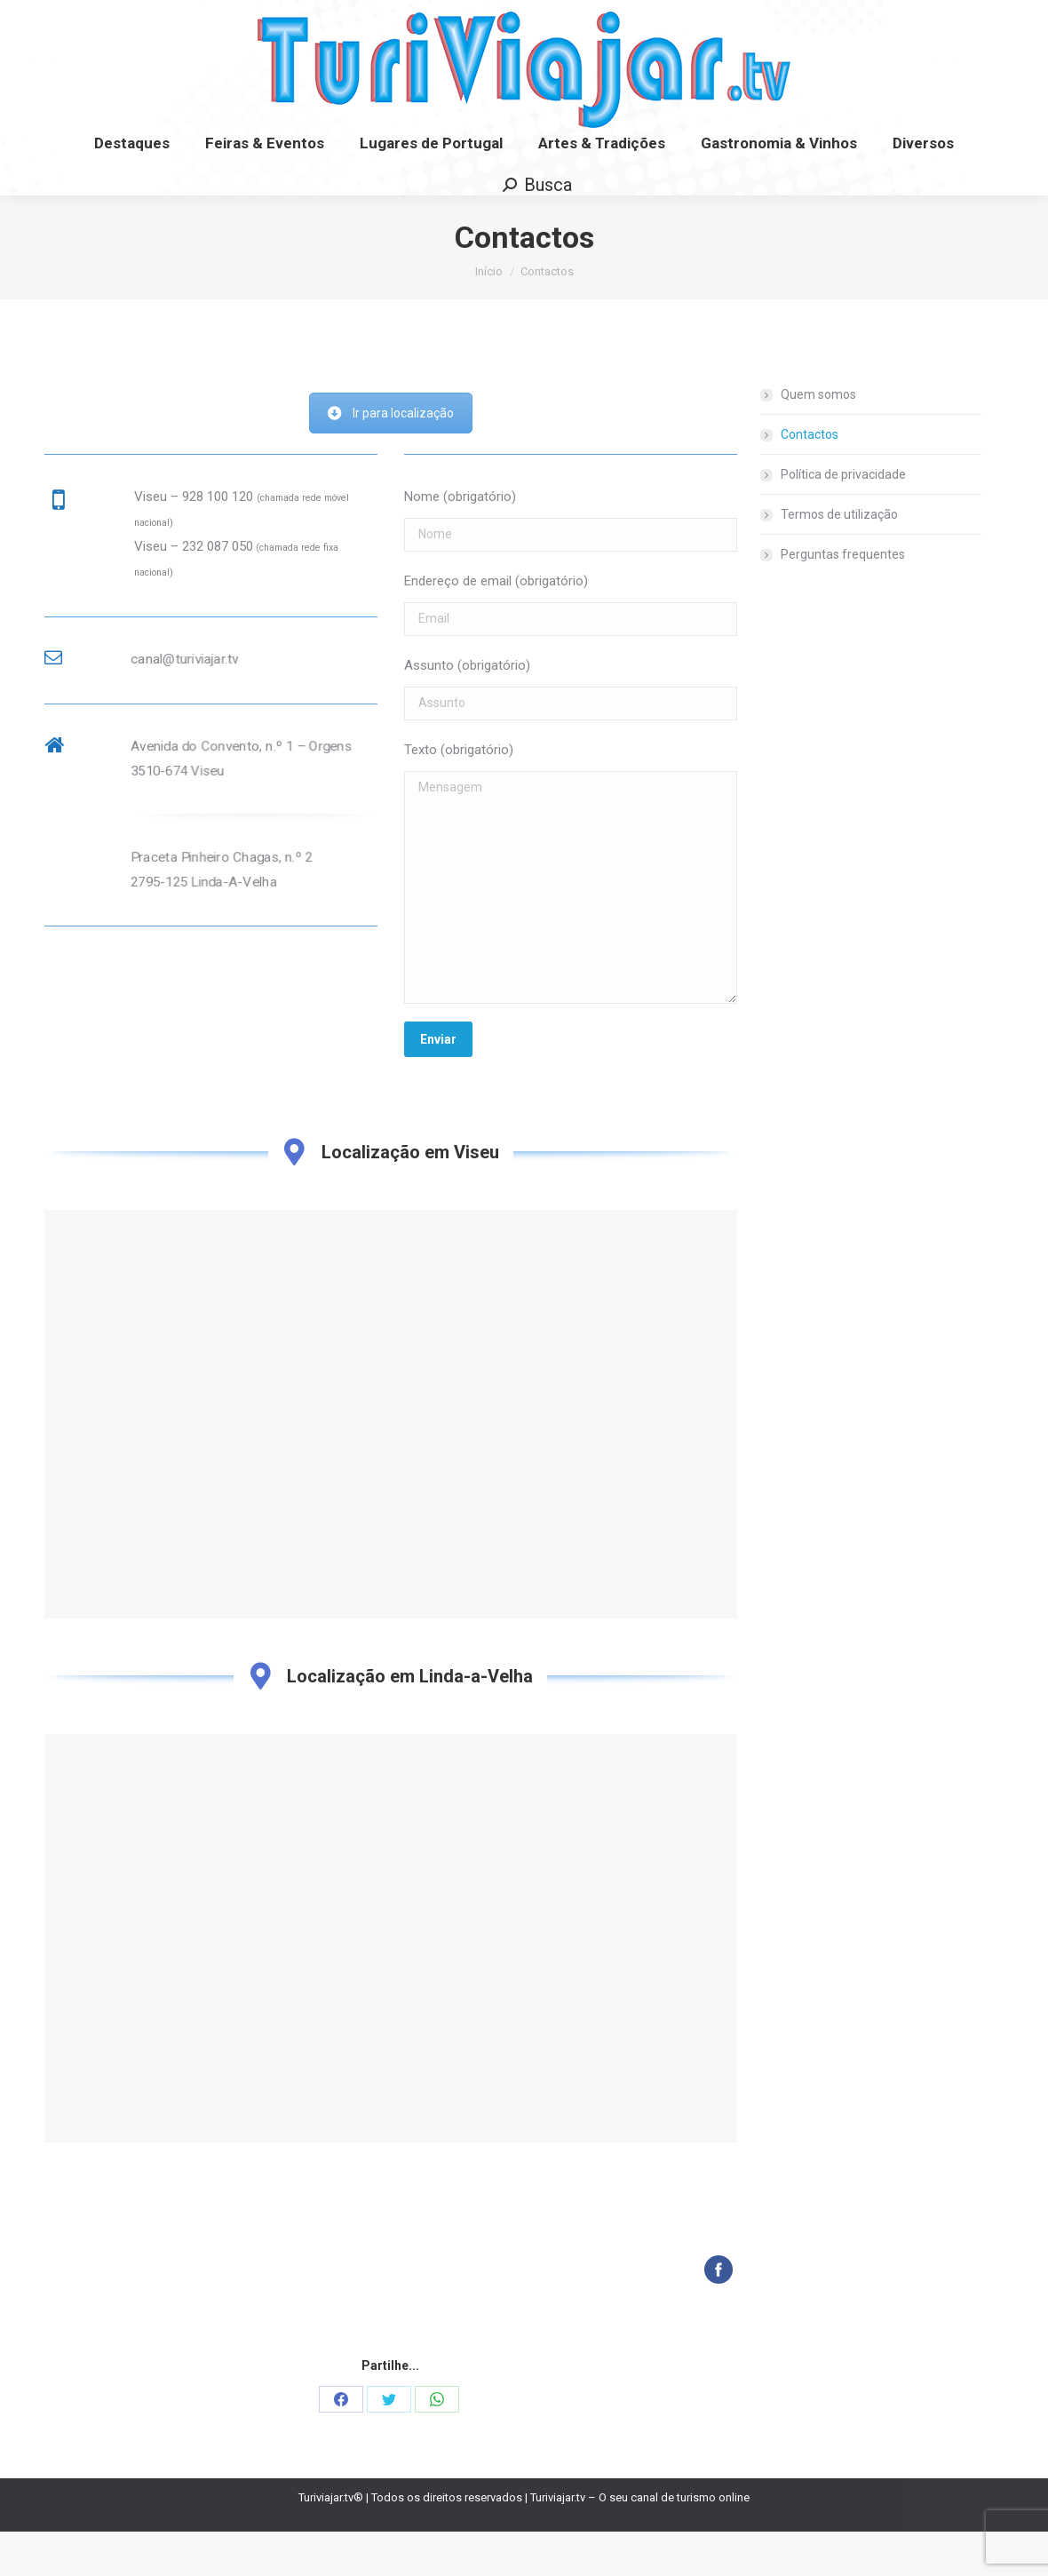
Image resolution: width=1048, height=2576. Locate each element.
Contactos (809, 479)
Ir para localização (391, 457)
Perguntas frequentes (843, 599)
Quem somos (818, 439)
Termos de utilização (839, 559)
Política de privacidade (843, 519)
